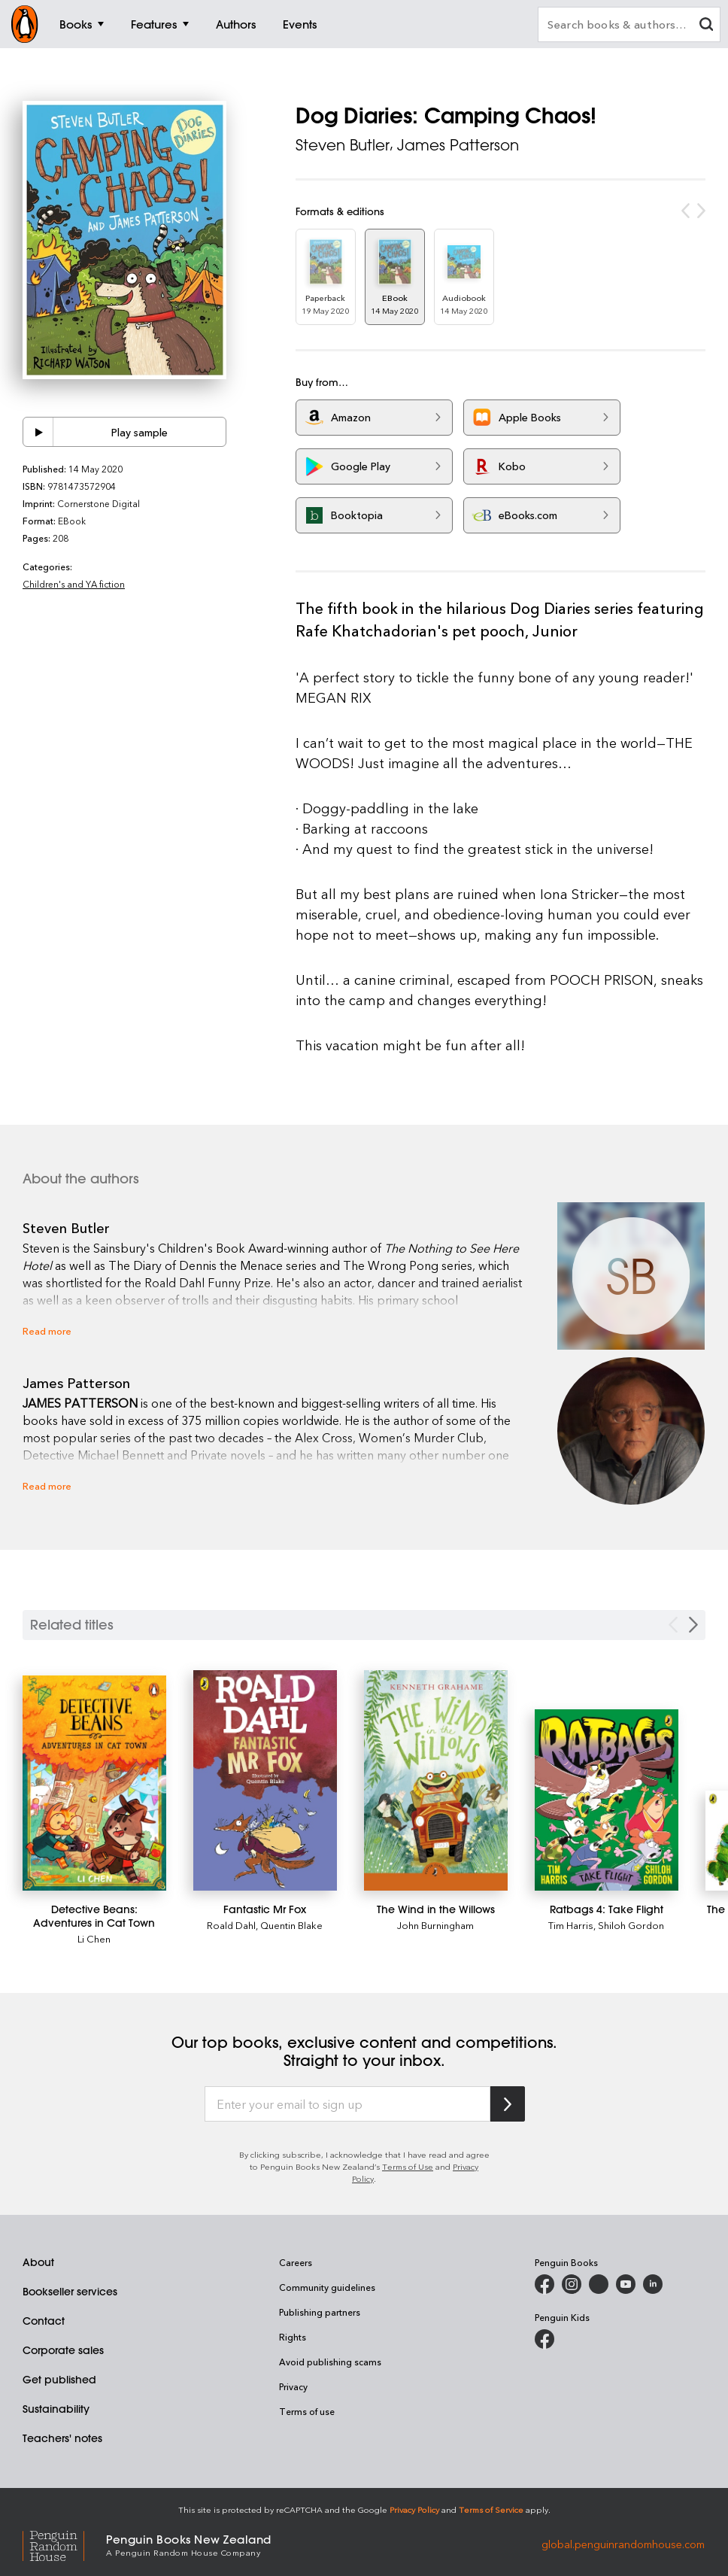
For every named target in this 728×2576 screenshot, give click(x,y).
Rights (292, 2337)
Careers (295, 2262)
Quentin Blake (291, 1925)
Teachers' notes (62, 2438)
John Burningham (435, 1925)
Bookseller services (70, 2291)
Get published (59, 2379)
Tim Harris (570, 1925)
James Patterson (458, 144)
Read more (47, 1330)
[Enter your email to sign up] (347, 2104)
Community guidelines (327, 2287)
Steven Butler (343, 144)
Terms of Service (491, 2509)
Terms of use (307, 2411)
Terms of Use (407, 2166)
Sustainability (56, 2409)
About (38, 2262)
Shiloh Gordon (631, 1925)
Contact (44, 2321)
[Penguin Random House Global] (64, 2544)
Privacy (293, 2386)
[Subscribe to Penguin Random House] (507, 2104)
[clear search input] (706, 26)
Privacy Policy (414, 2509)
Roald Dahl (231, 1925)
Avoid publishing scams (330, 2361)
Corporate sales (63, 2350)
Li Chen (94, 1938)
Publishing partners (319, 2312)
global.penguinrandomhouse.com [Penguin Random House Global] (623, 2544)
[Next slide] (693, 1625)
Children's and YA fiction (74, 584)
